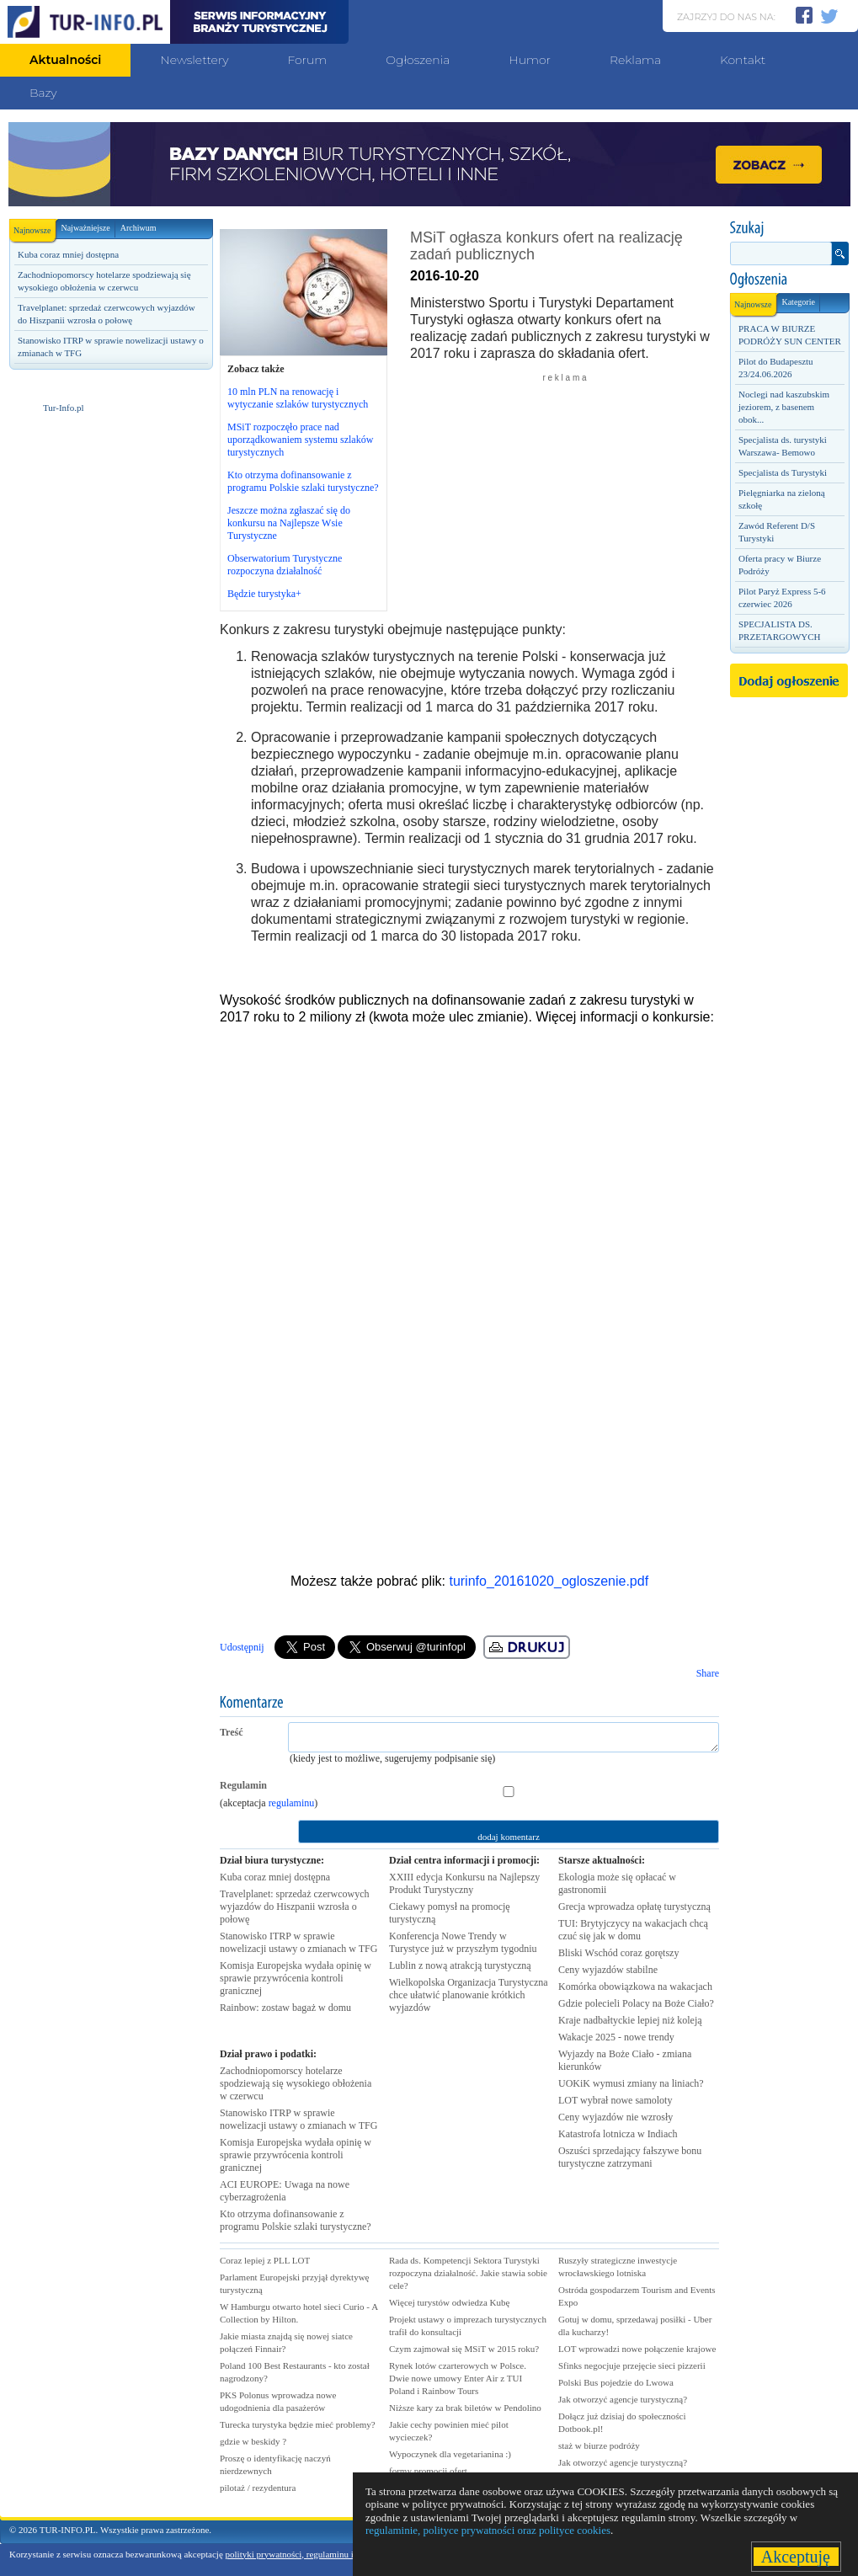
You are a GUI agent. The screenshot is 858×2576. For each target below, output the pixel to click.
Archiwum (138, 227)
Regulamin (243, 1785)
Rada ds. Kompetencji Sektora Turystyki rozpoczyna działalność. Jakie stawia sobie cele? (468, 2273)
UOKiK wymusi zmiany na (631, 2083)
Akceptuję (796, 2556)
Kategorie (797, 302)
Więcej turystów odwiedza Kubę (449, 2302)
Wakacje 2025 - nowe (616, 2037)
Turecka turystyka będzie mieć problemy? (298, 2424)
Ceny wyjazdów (608, 1970)
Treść (231, 1732)
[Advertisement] (110, 529)
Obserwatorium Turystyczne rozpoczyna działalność (284, 564)
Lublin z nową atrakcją (460, 1965)
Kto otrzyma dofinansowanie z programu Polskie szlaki (295, 2220)
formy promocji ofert (428, 2471)
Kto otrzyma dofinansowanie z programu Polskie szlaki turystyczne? (303, 481)
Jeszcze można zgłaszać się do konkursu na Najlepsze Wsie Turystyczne (288, 522)
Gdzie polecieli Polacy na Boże (636, 2003)
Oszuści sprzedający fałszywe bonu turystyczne (629, 2157)
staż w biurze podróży (599, 2445)
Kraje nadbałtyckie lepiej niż (630, 2020)
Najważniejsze (85, 227)
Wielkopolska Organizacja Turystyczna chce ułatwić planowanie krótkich (468, 1994)
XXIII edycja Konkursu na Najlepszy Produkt (464, 1883)
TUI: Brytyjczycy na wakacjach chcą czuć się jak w (633, 1929)
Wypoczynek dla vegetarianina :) (450, 2454)
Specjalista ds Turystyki (782, 472)
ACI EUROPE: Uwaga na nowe (284, 2191)
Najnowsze (34, 227)
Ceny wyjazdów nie (615, 2117)
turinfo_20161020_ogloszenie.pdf (548, 1581)
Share (707, 1673)
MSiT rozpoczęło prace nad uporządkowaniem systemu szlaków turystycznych (300, 439)
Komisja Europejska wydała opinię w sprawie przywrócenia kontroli (295, 1978)
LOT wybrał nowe (615, 2100)
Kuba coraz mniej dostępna (68, 254)
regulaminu (292, 1803)
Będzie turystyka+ (264, 594)
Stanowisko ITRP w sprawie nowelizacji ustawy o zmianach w (298, 1942)
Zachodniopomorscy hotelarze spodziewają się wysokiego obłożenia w (295, 2083)
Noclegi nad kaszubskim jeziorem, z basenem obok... (783, 406)
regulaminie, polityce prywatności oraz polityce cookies (487, 2530)
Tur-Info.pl (63, 408)
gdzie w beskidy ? (253, 2441)
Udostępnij (242, 1647)
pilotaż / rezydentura (258, 2488)
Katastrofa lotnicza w (618, 2134)
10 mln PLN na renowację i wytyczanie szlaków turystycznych (297, 398)
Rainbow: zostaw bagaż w (285, 2007)
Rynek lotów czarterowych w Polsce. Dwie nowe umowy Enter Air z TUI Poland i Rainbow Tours (457, 2378)
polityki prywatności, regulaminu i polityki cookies (320, 2554)
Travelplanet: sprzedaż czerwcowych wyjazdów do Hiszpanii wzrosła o (294, 1906)
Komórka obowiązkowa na (635, 1986)
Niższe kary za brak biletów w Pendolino (465, 2408)
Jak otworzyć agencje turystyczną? (622, 2399)
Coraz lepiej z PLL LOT (265, 2260)
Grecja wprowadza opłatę (634, 1906)
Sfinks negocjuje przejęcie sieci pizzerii (632, 2365)
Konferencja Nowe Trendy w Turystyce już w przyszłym (463, 1942)
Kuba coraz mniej (275, 1877)
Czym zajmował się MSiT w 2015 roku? (464, 2349)
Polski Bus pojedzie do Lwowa (616, 2382)
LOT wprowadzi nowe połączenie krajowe (637, 2349)
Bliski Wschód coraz (618, 1953)
